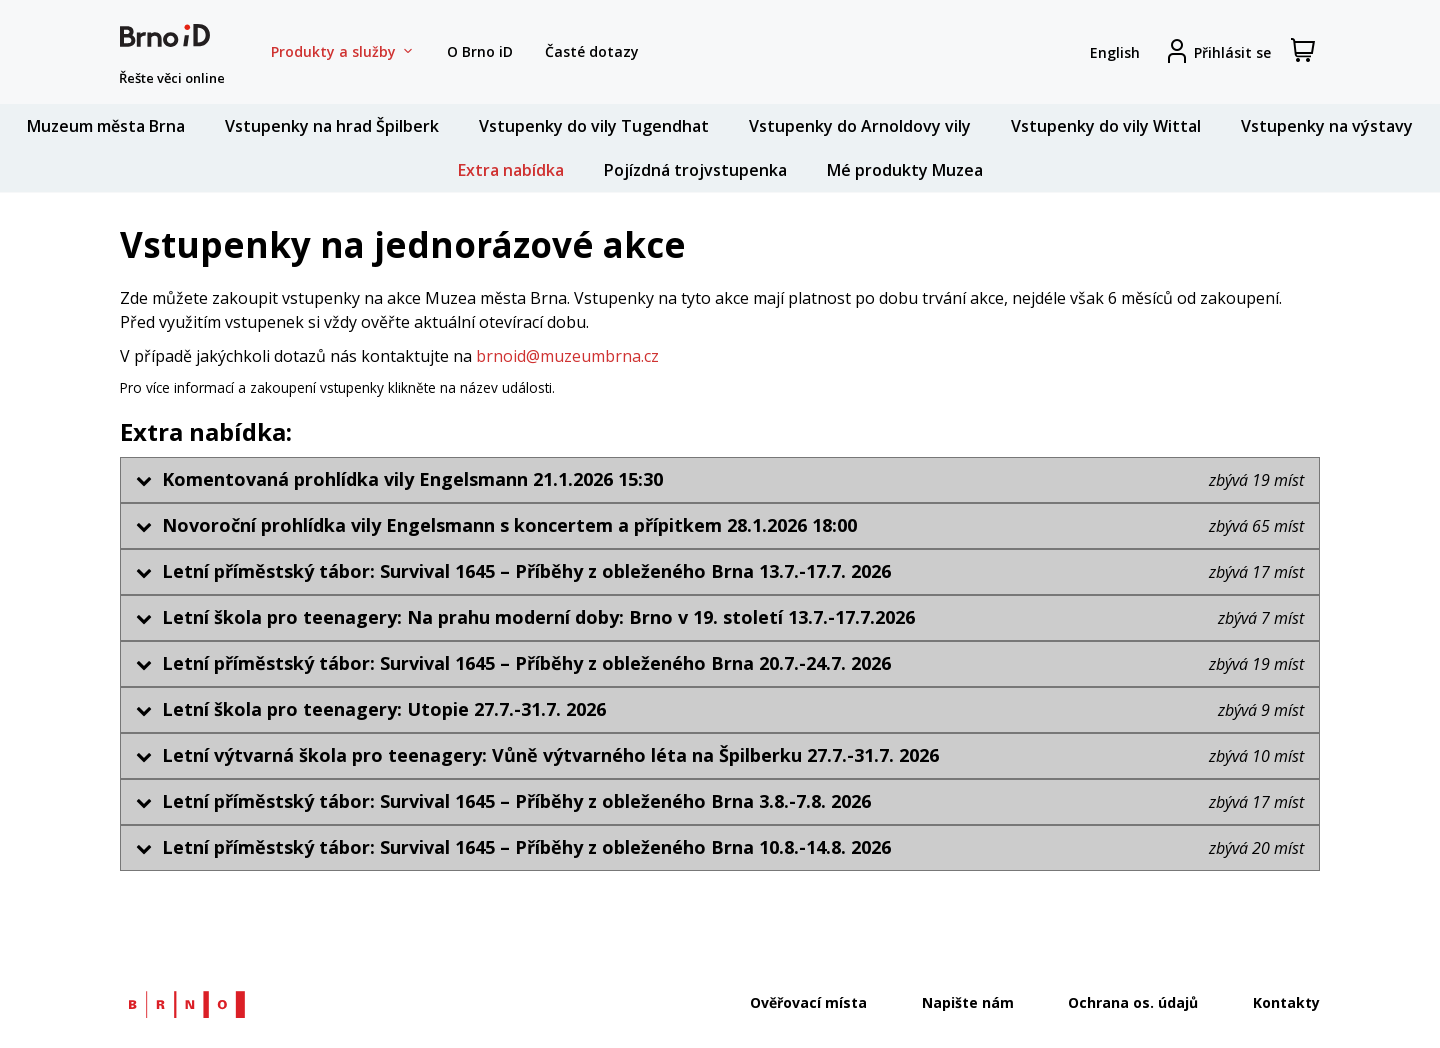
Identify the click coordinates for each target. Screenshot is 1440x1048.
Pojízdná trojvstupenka (695, 170)
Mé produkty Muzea (905, 170)
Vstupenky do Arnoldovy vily (860, 126)
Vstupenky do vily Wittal (1106, 126)
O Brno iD (480, 51)
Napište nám (968, 1002)
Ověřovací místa (808, 1002)
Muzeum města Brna (106, 126)
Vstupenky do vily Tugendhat (594, 126)
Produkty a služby (343, 52)
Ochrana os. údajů (1133, 1002)
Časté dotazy (592, 51)
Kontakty (1286, 1002)
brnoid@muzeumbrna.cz (567, 356)
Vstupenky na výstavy (1327, 126)
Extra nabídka (511, 170)
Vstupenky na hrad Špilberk (332, 126)
